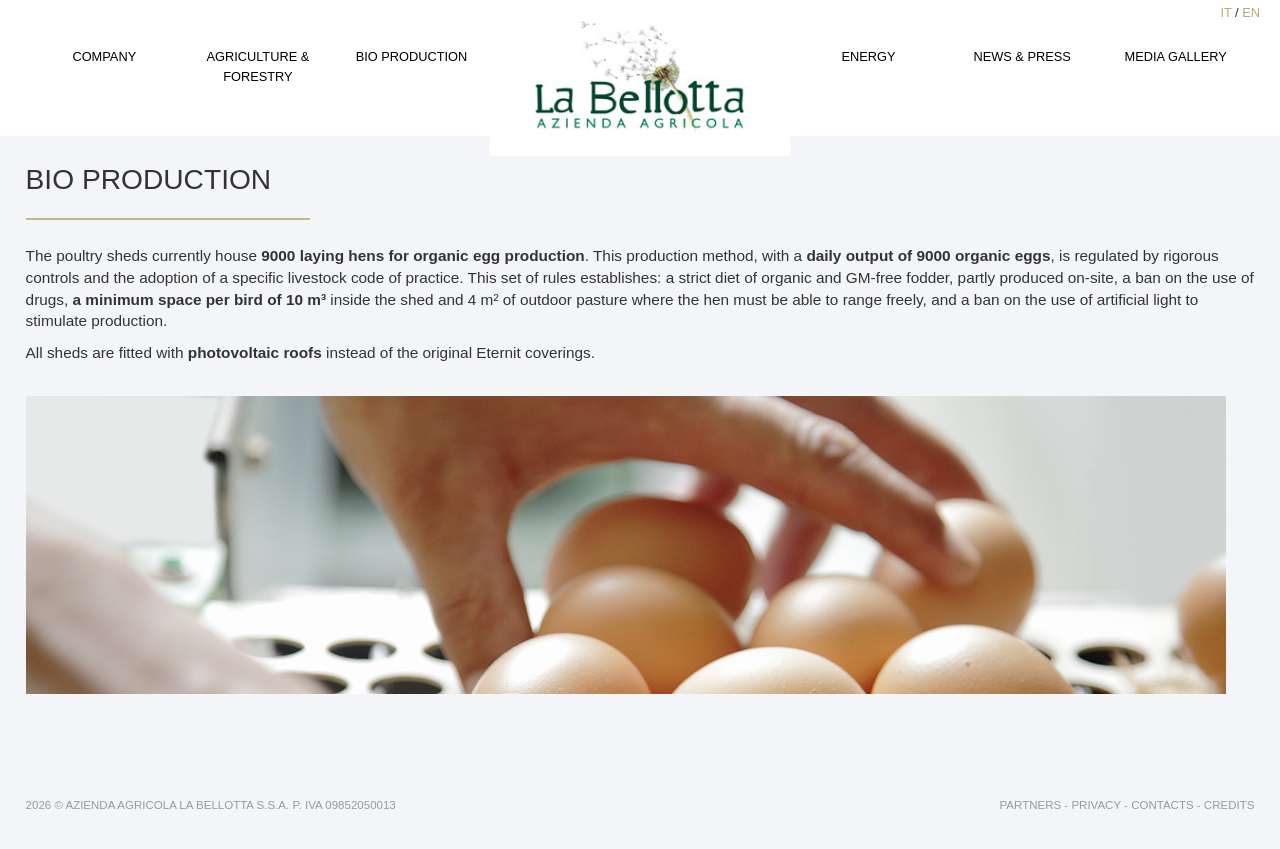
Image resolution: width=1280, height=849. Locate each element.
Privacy (1096, 805)
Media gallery (1176, 56)
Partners (1031, 805)
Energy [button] (869, 56)
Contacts (1162, 805)
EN (1251, 12)
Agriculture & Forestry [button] (257, 66)
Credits (1229, 805)
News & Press (1021, 56)
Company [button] (104, 56)
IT (1225, 12)
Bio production (412, 56)
